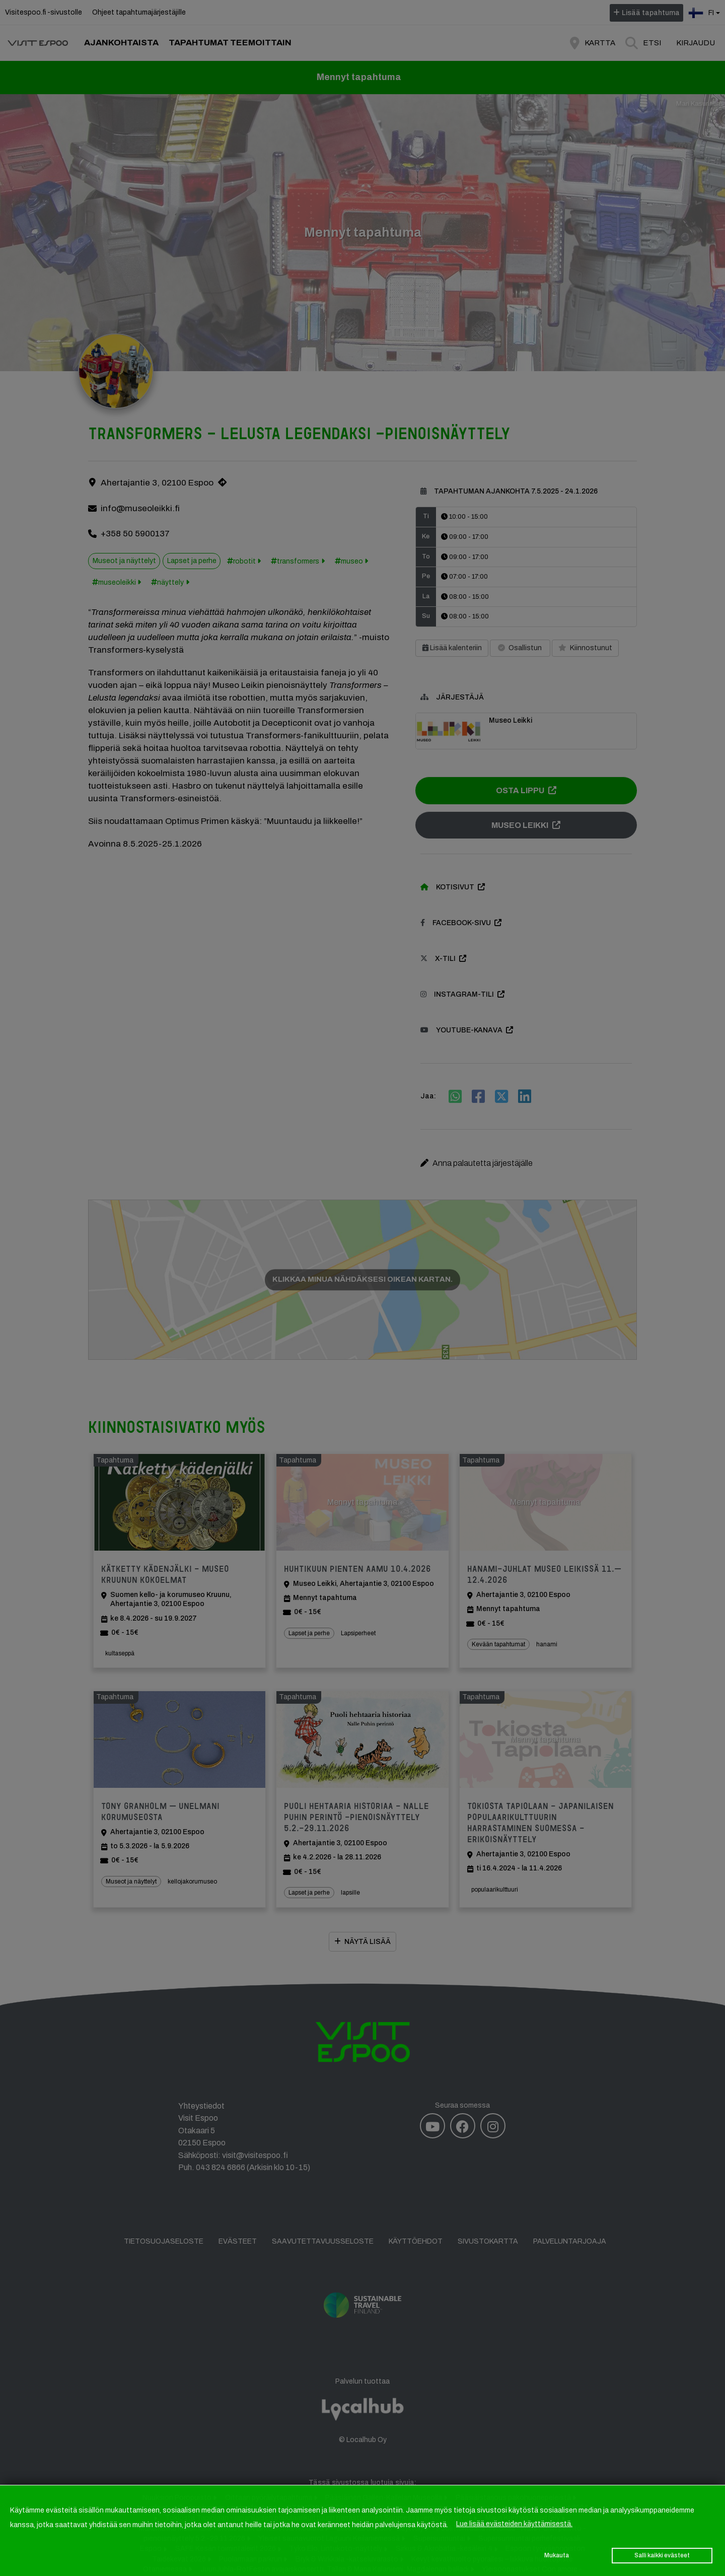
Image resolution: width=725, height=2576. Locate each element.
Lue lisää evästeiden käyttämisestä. (514, 2524)
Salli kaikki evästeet (662, 2555)
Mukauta (556, 2555)
